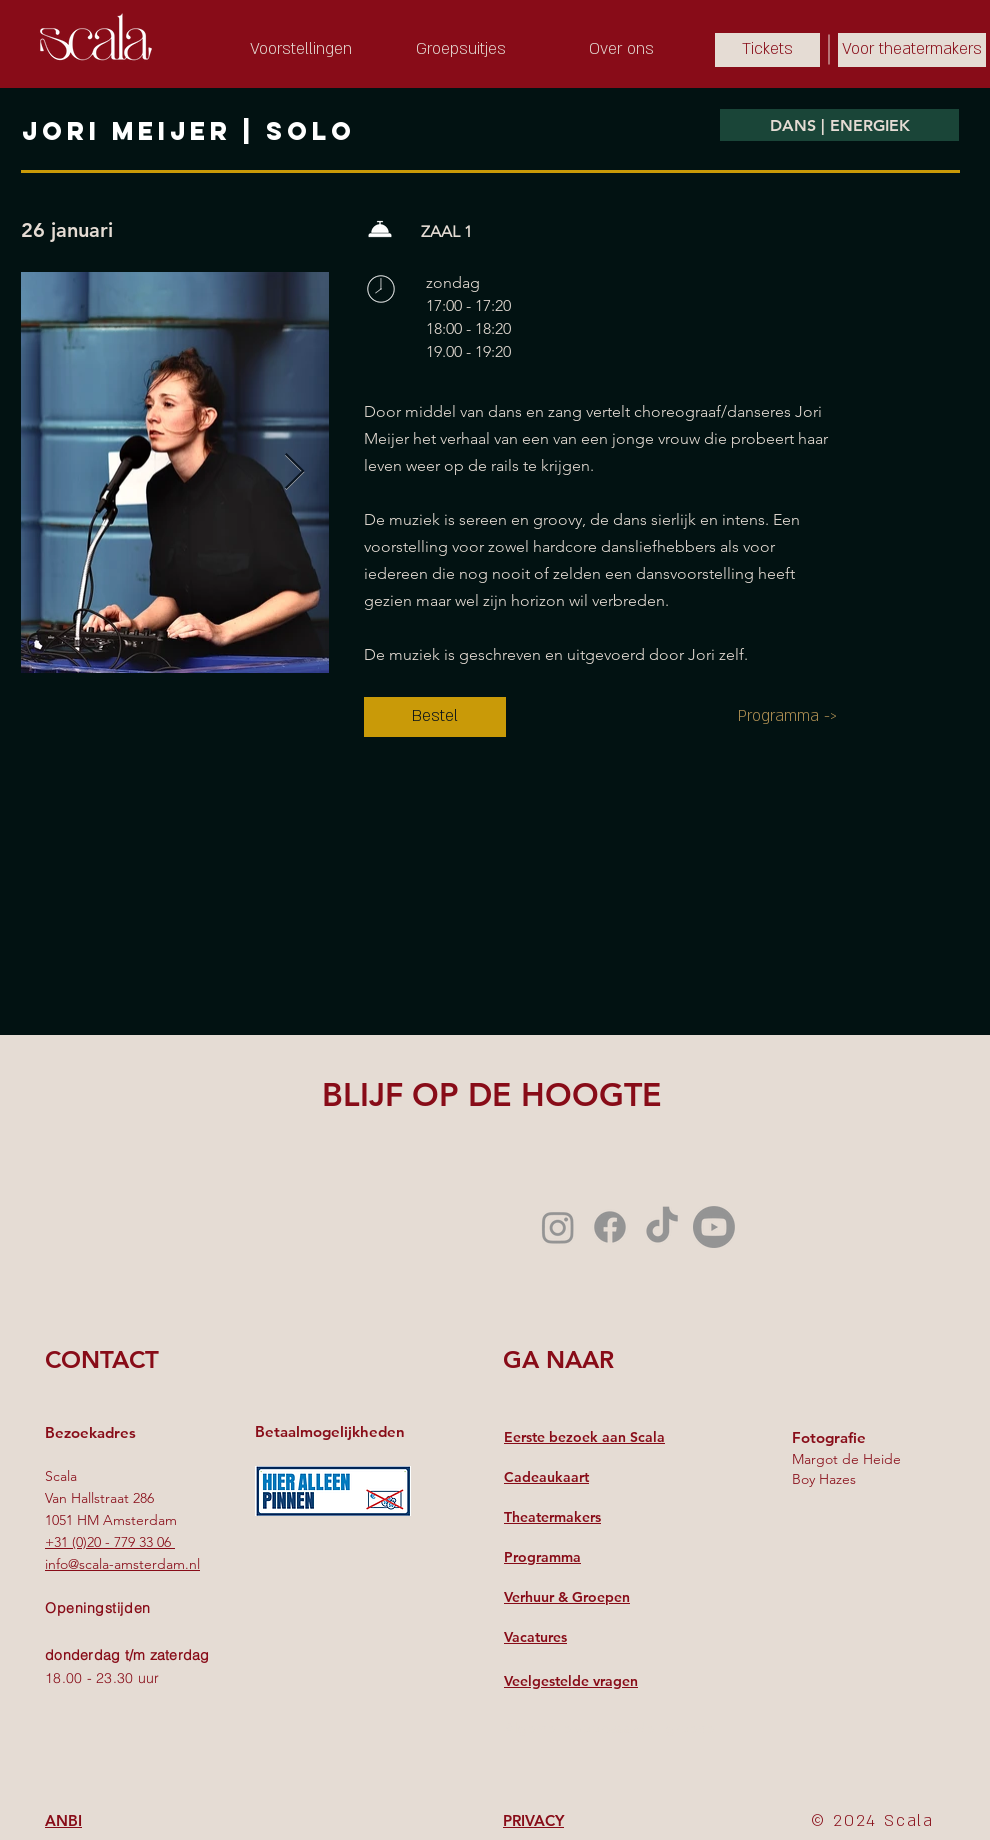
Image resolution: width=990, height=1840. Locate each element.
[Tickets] (767, 50)
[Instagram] (558, 1227)
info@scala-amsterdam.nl (122, 1564)
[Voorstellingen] (301, 50)
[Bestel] (435, 717)
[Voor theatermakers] (912, 50)
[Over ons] (621, 50)
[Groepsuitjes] (461, 50)
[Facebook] (610, 1227)
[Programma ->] (787, 717)
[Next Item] (294, 472)
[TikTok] (662, 1227)
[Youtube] (714, 1227)
